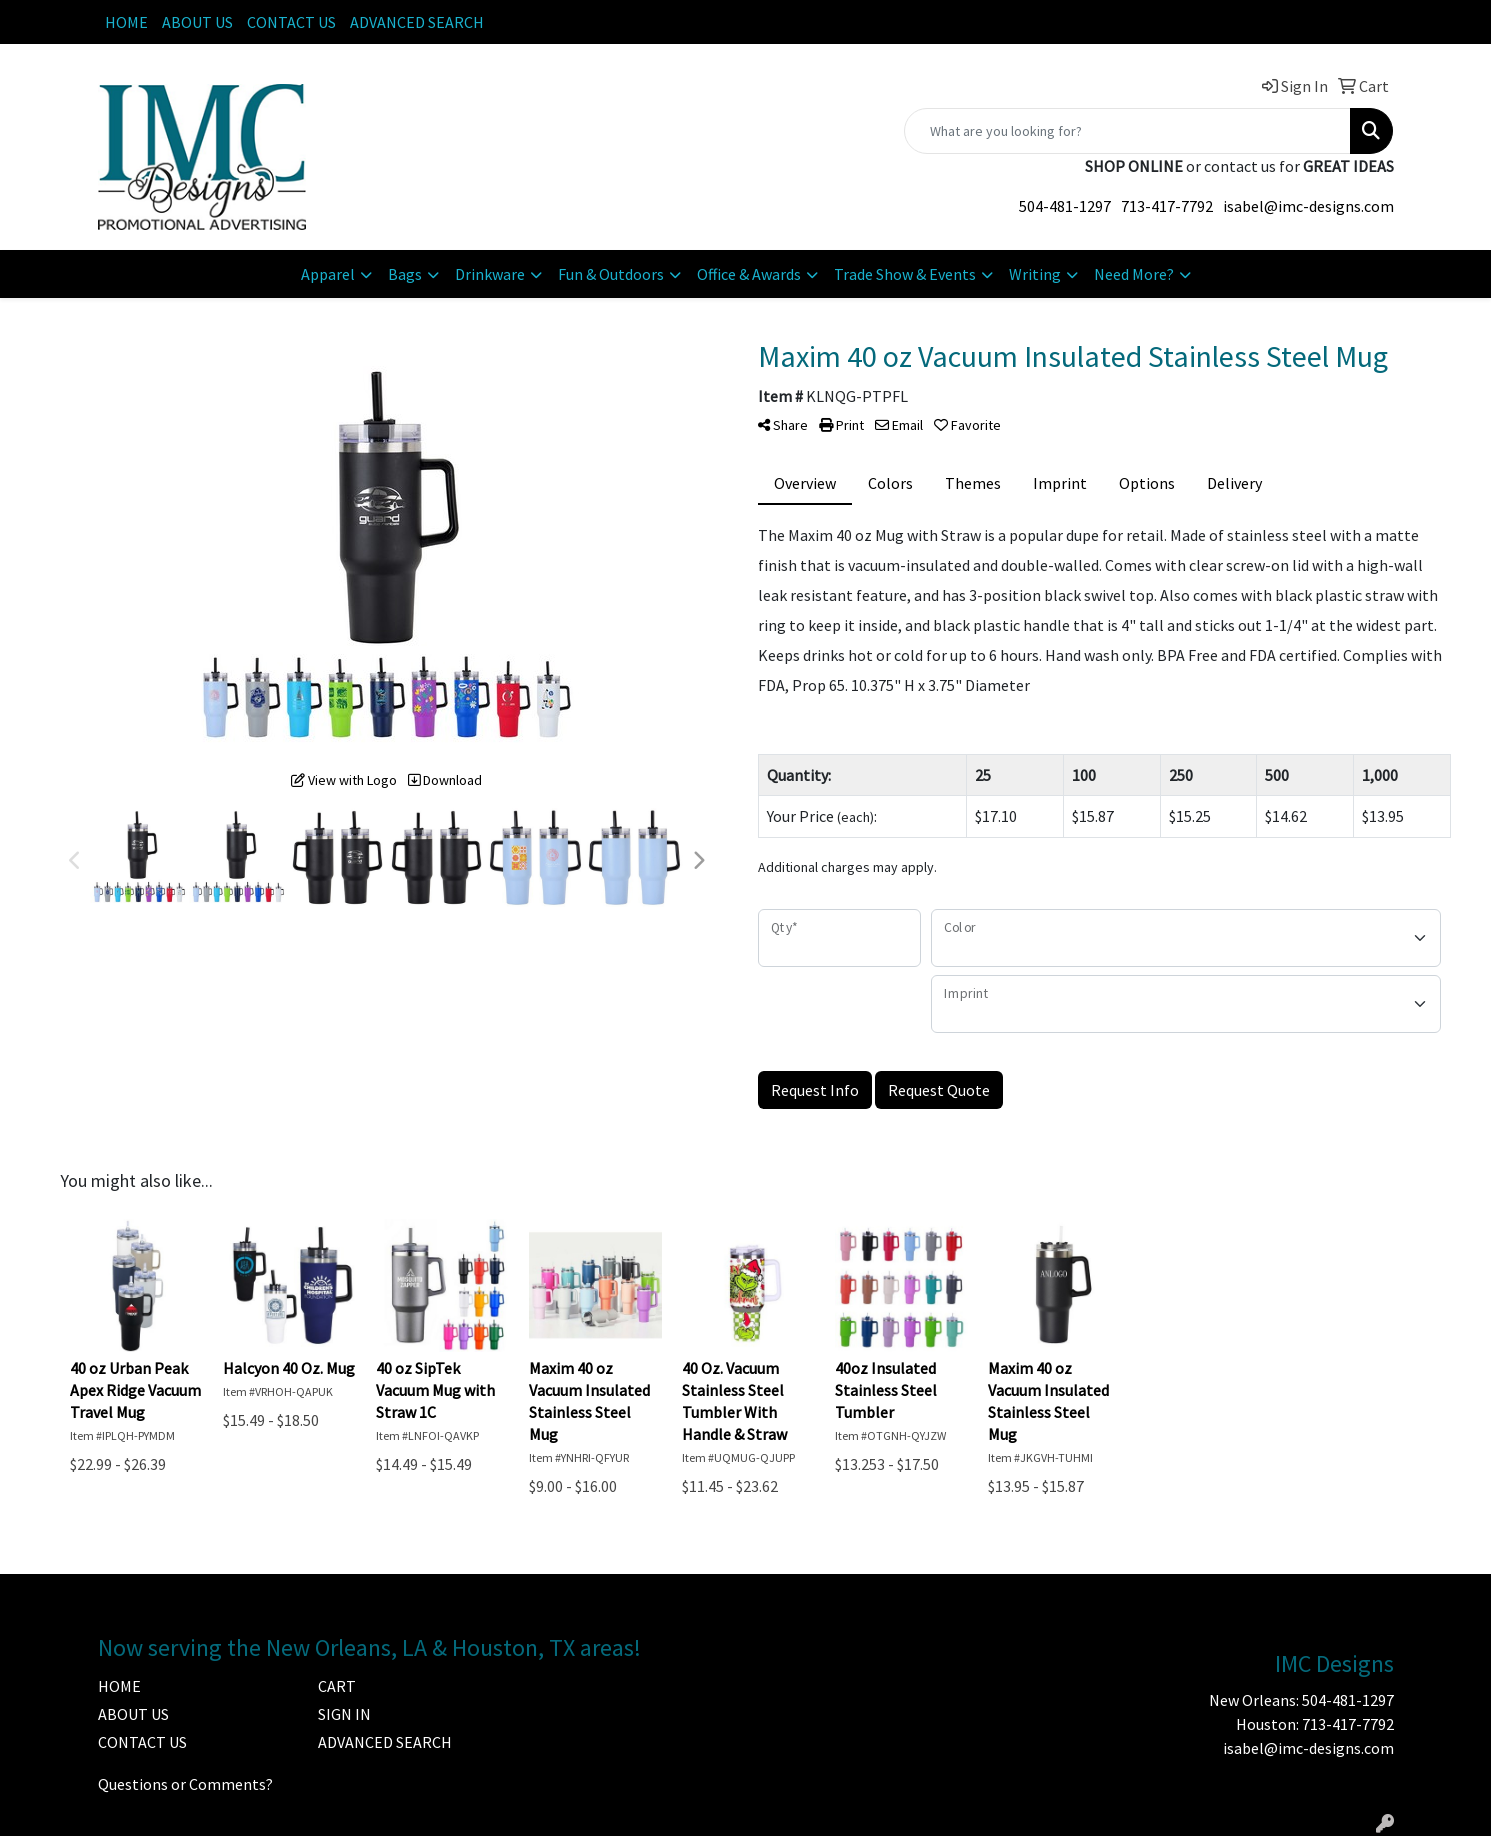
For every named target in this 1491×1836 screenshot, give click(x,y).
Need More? (1134, 274)
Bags (405, 274)
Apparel (328, 274)
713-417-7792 (1167, 206)
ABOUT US (197, 22)
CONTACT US (291, 22)
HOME (126, 22)
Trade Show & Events (905, 274)
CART (337, 1686)
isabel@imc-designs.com (1308, 206)
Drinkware (490, 274)
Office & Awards (749, 274)
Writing (1035, 274)
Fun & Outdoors (611, 274)
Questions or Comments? (185, 1784)
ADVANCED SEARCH (417, 22)
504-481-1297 (1065, 206)
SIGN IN (344, 1714)
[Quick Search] (1127, 131)
